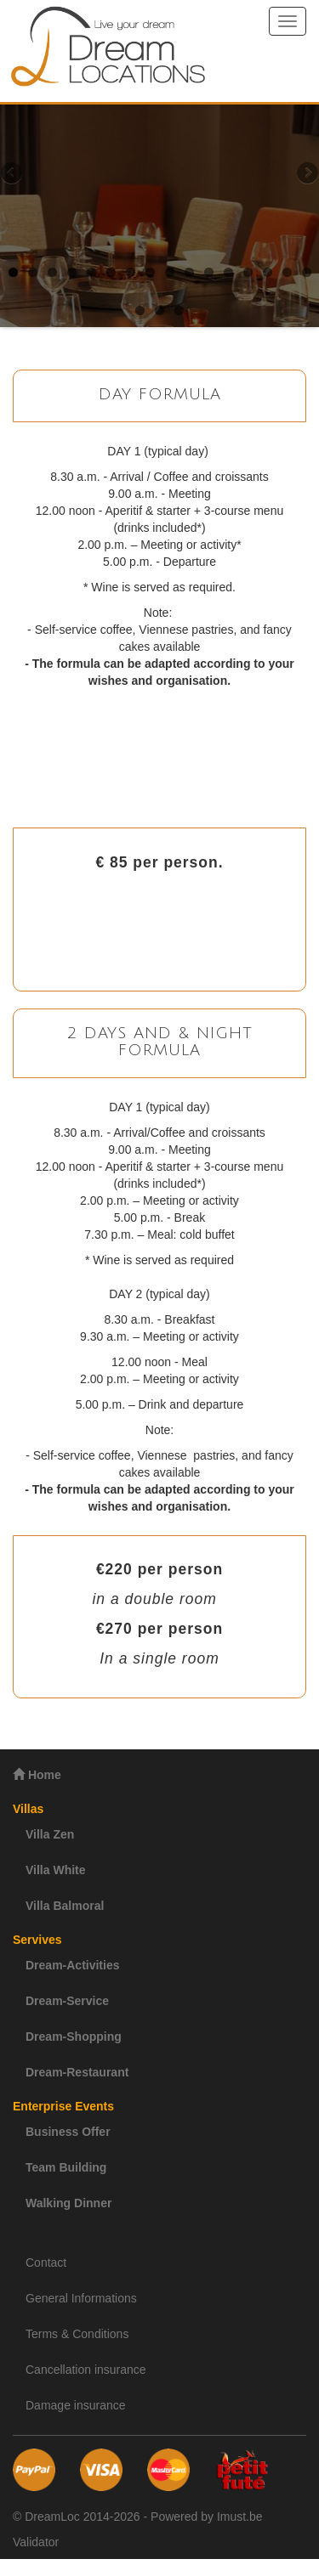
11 (209, 272)
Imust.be (240, 2516)
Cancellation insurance (86, 2369)
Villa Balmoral (65, 1905)
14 (267, 272)
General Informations (81, 2298)
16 (306, 272)
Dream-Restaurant (77, 2072)
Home (37, 1774)
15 (287, 272)
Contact (46, 2262)
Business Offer (68, 2131)
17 (140, 310)
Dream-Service (67, 2001)
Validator (36, 2542)
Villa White (56, 1870)
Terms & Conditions (77, 2334)
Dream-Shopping (74, 2036)
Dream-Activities (73, 1965)
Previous (13, 174)
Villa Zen (50, 1834)
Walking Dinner (68, 2203)
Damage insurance (76, 2405)
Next (306, 174)
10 (189, 272)
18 (159, 310)
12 (228, 272)
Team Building (66, 2167)
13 (248, 272)
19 (179, 310)
